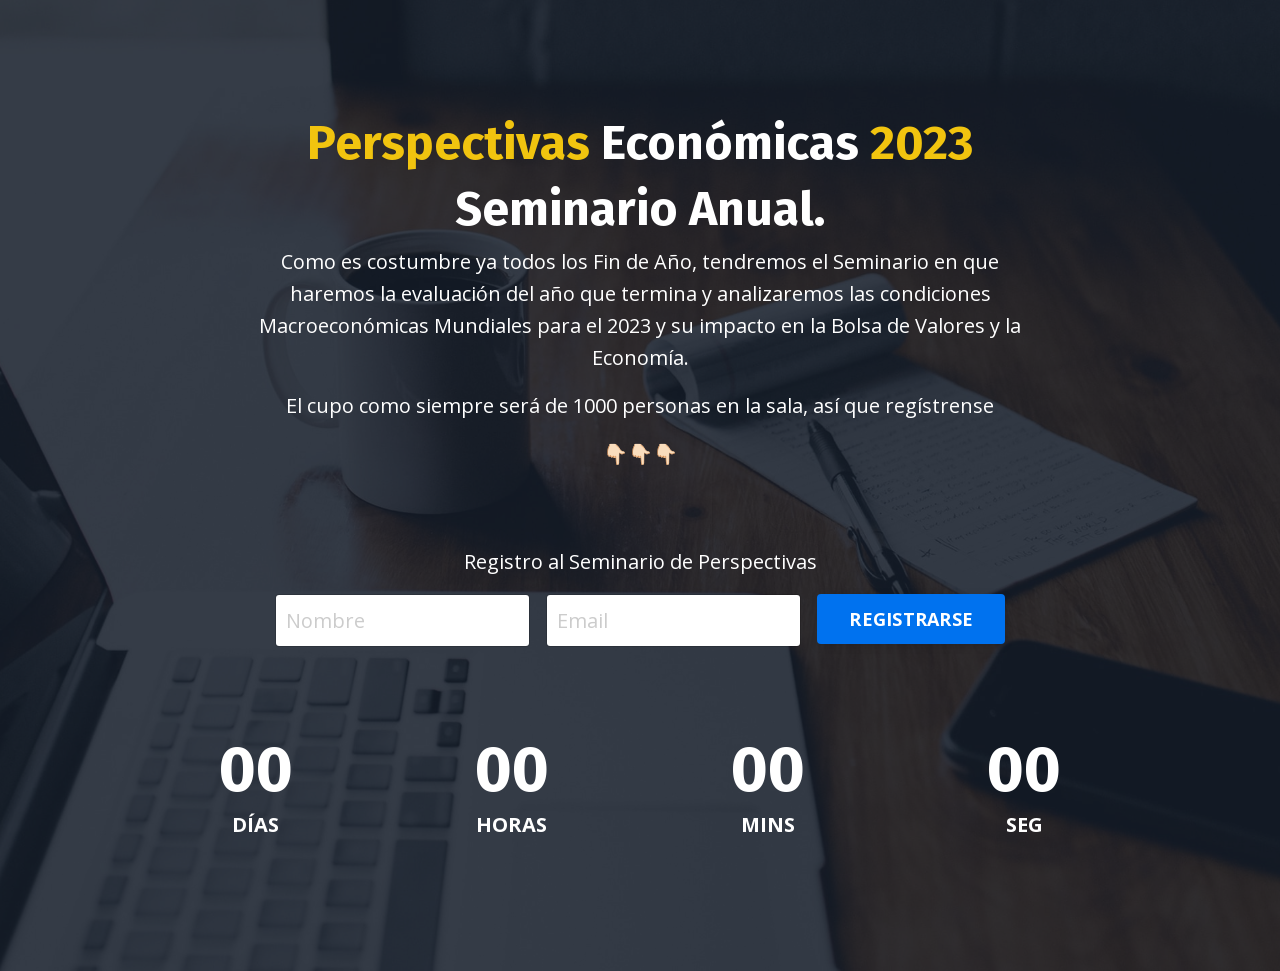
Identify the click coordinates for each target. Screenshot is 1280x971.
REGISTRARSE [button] (911, 619)
